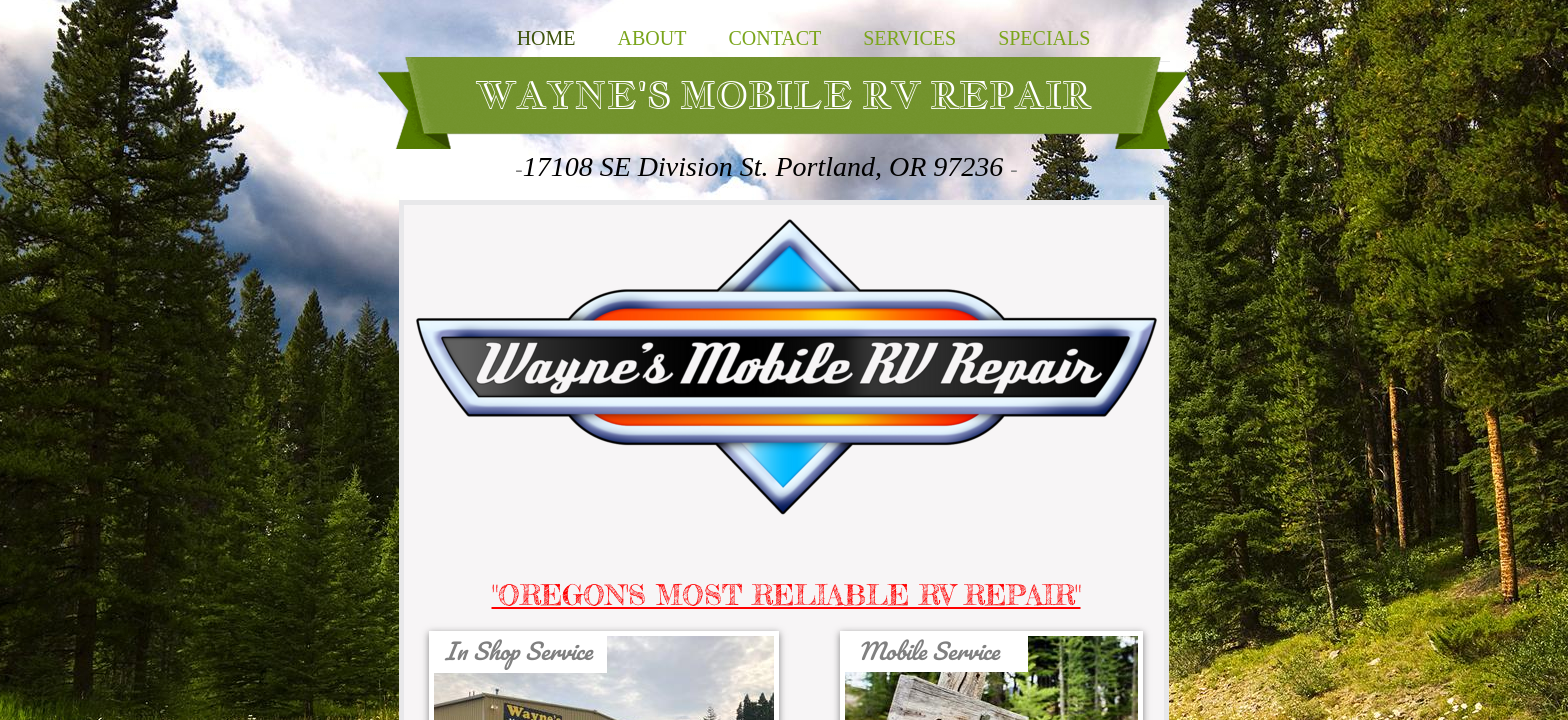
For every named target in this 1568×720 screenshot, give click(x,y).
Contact (774, 38)
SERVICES (909, 38)
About (652, 38)
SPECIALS (1044, 38)
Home (546, 38)
